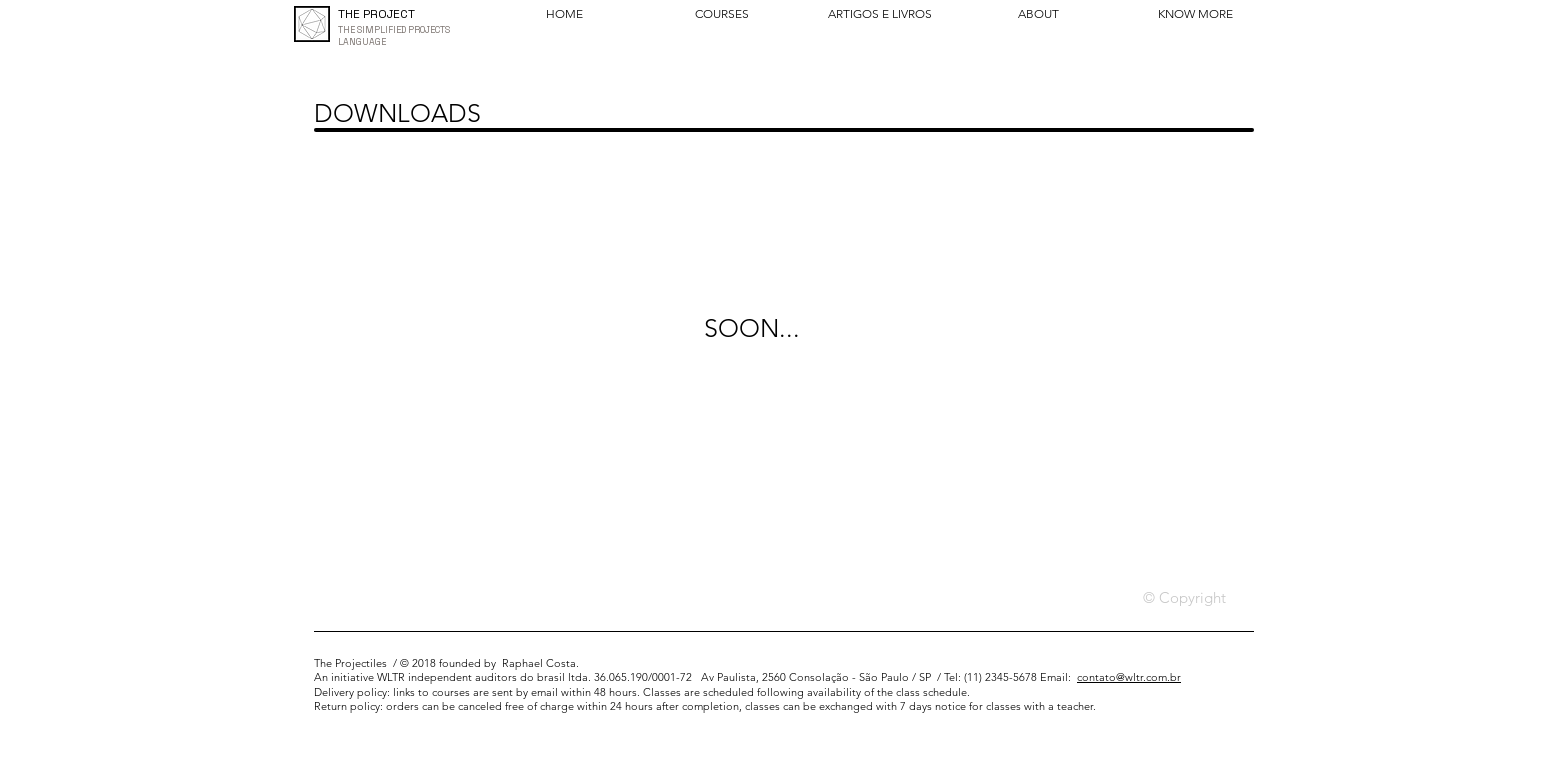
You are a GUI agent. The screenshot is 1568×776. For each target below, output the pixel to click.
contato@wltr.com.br (1129, 677)
